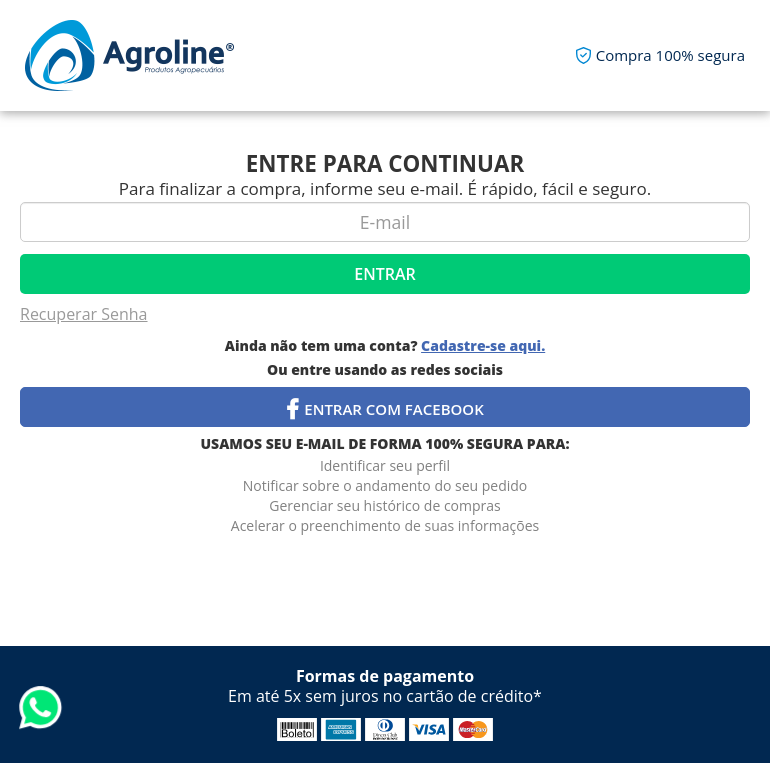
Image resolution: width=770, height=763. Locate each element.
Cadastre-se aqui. (483, 345)
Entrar (385, 274)
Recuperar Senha (84, 313)
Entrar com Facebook (384, 410)
